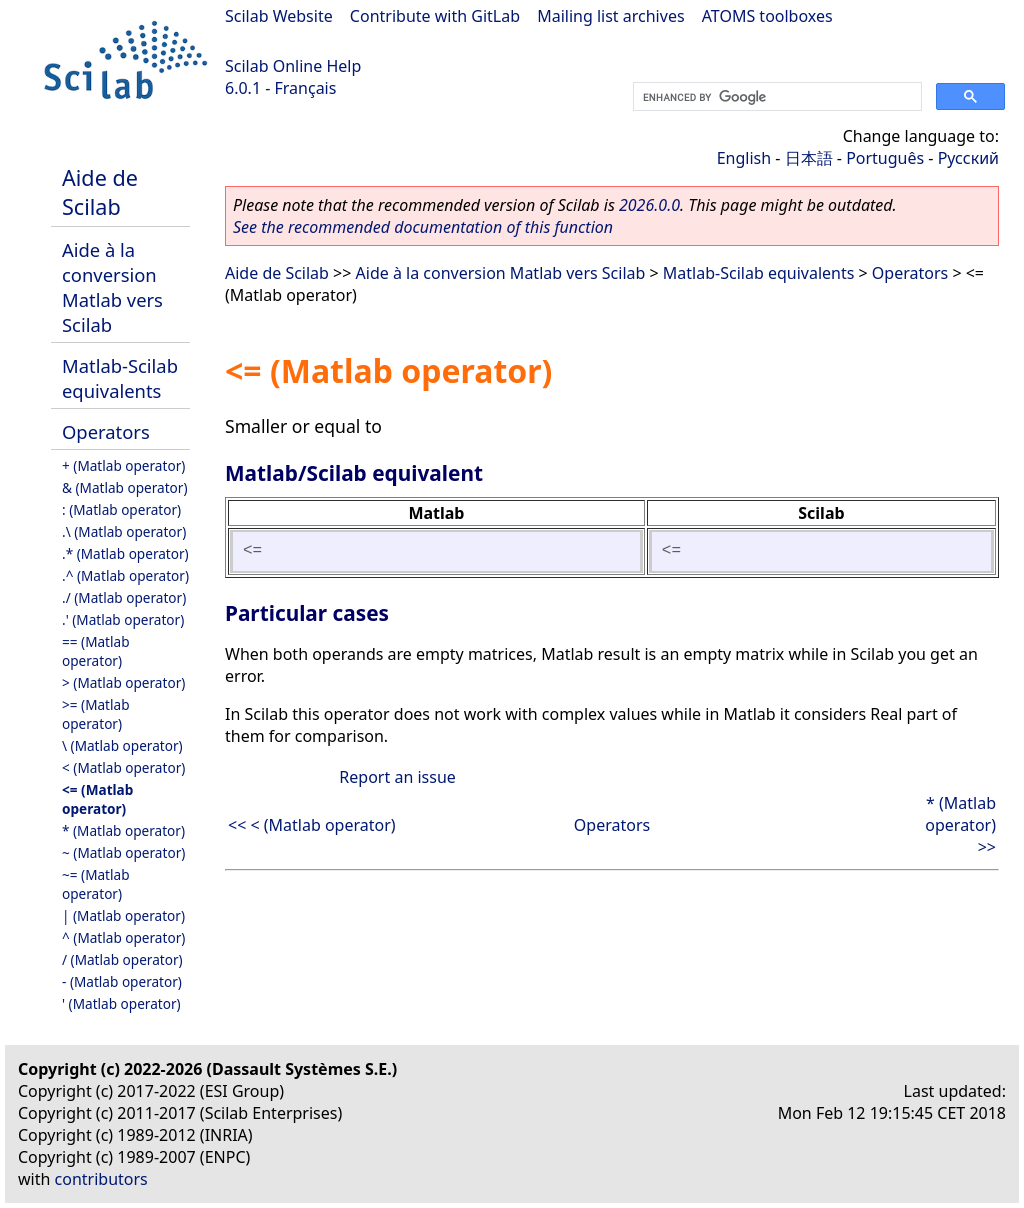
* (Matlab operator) (123, 830)
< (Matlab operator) (123, 767)
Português (885, 158)
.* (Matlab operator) (125, 553)
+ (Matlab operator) (123, 465)
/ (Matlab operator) (122, 959)
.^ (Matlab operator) (125, 575)
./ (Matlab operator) (124, 597)
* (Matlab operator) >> (960, 825)
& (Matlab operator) (125, 487)
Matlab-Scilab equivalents (120, 378)
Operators (106, 431)
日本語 (809, 158)
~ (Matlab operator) (123, 852)
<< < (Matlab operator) (312, 825)
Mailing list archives (610, 16)
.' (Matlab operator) (123, 619)
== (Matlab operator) (96, 651)
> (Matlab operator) (123, 682)
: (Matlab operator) (121, 509)
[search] (775, 97)
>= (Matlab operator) (96, 714)
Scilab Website (279, 16)
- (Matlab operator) (122, 981)
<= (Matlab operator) (97, 799)
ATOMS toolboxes (767, 16)
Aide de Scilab (100, 192)
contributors (101, 1179)
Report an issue (397, 777)
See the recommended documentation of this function (423, 227)
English (744, 158)
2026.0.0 (649, 205)
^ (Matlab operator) (123, 937)
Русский (968, 158)
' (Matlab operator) (121, 1003)
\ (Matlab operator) (122, 745)
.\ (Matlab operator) (124, 531)
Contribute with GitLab (435, 16)
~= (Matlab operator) (96, 884)
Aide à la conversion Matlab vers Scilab (112, 287)
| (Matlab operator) (123, 915)
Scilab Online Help (293, 66)
